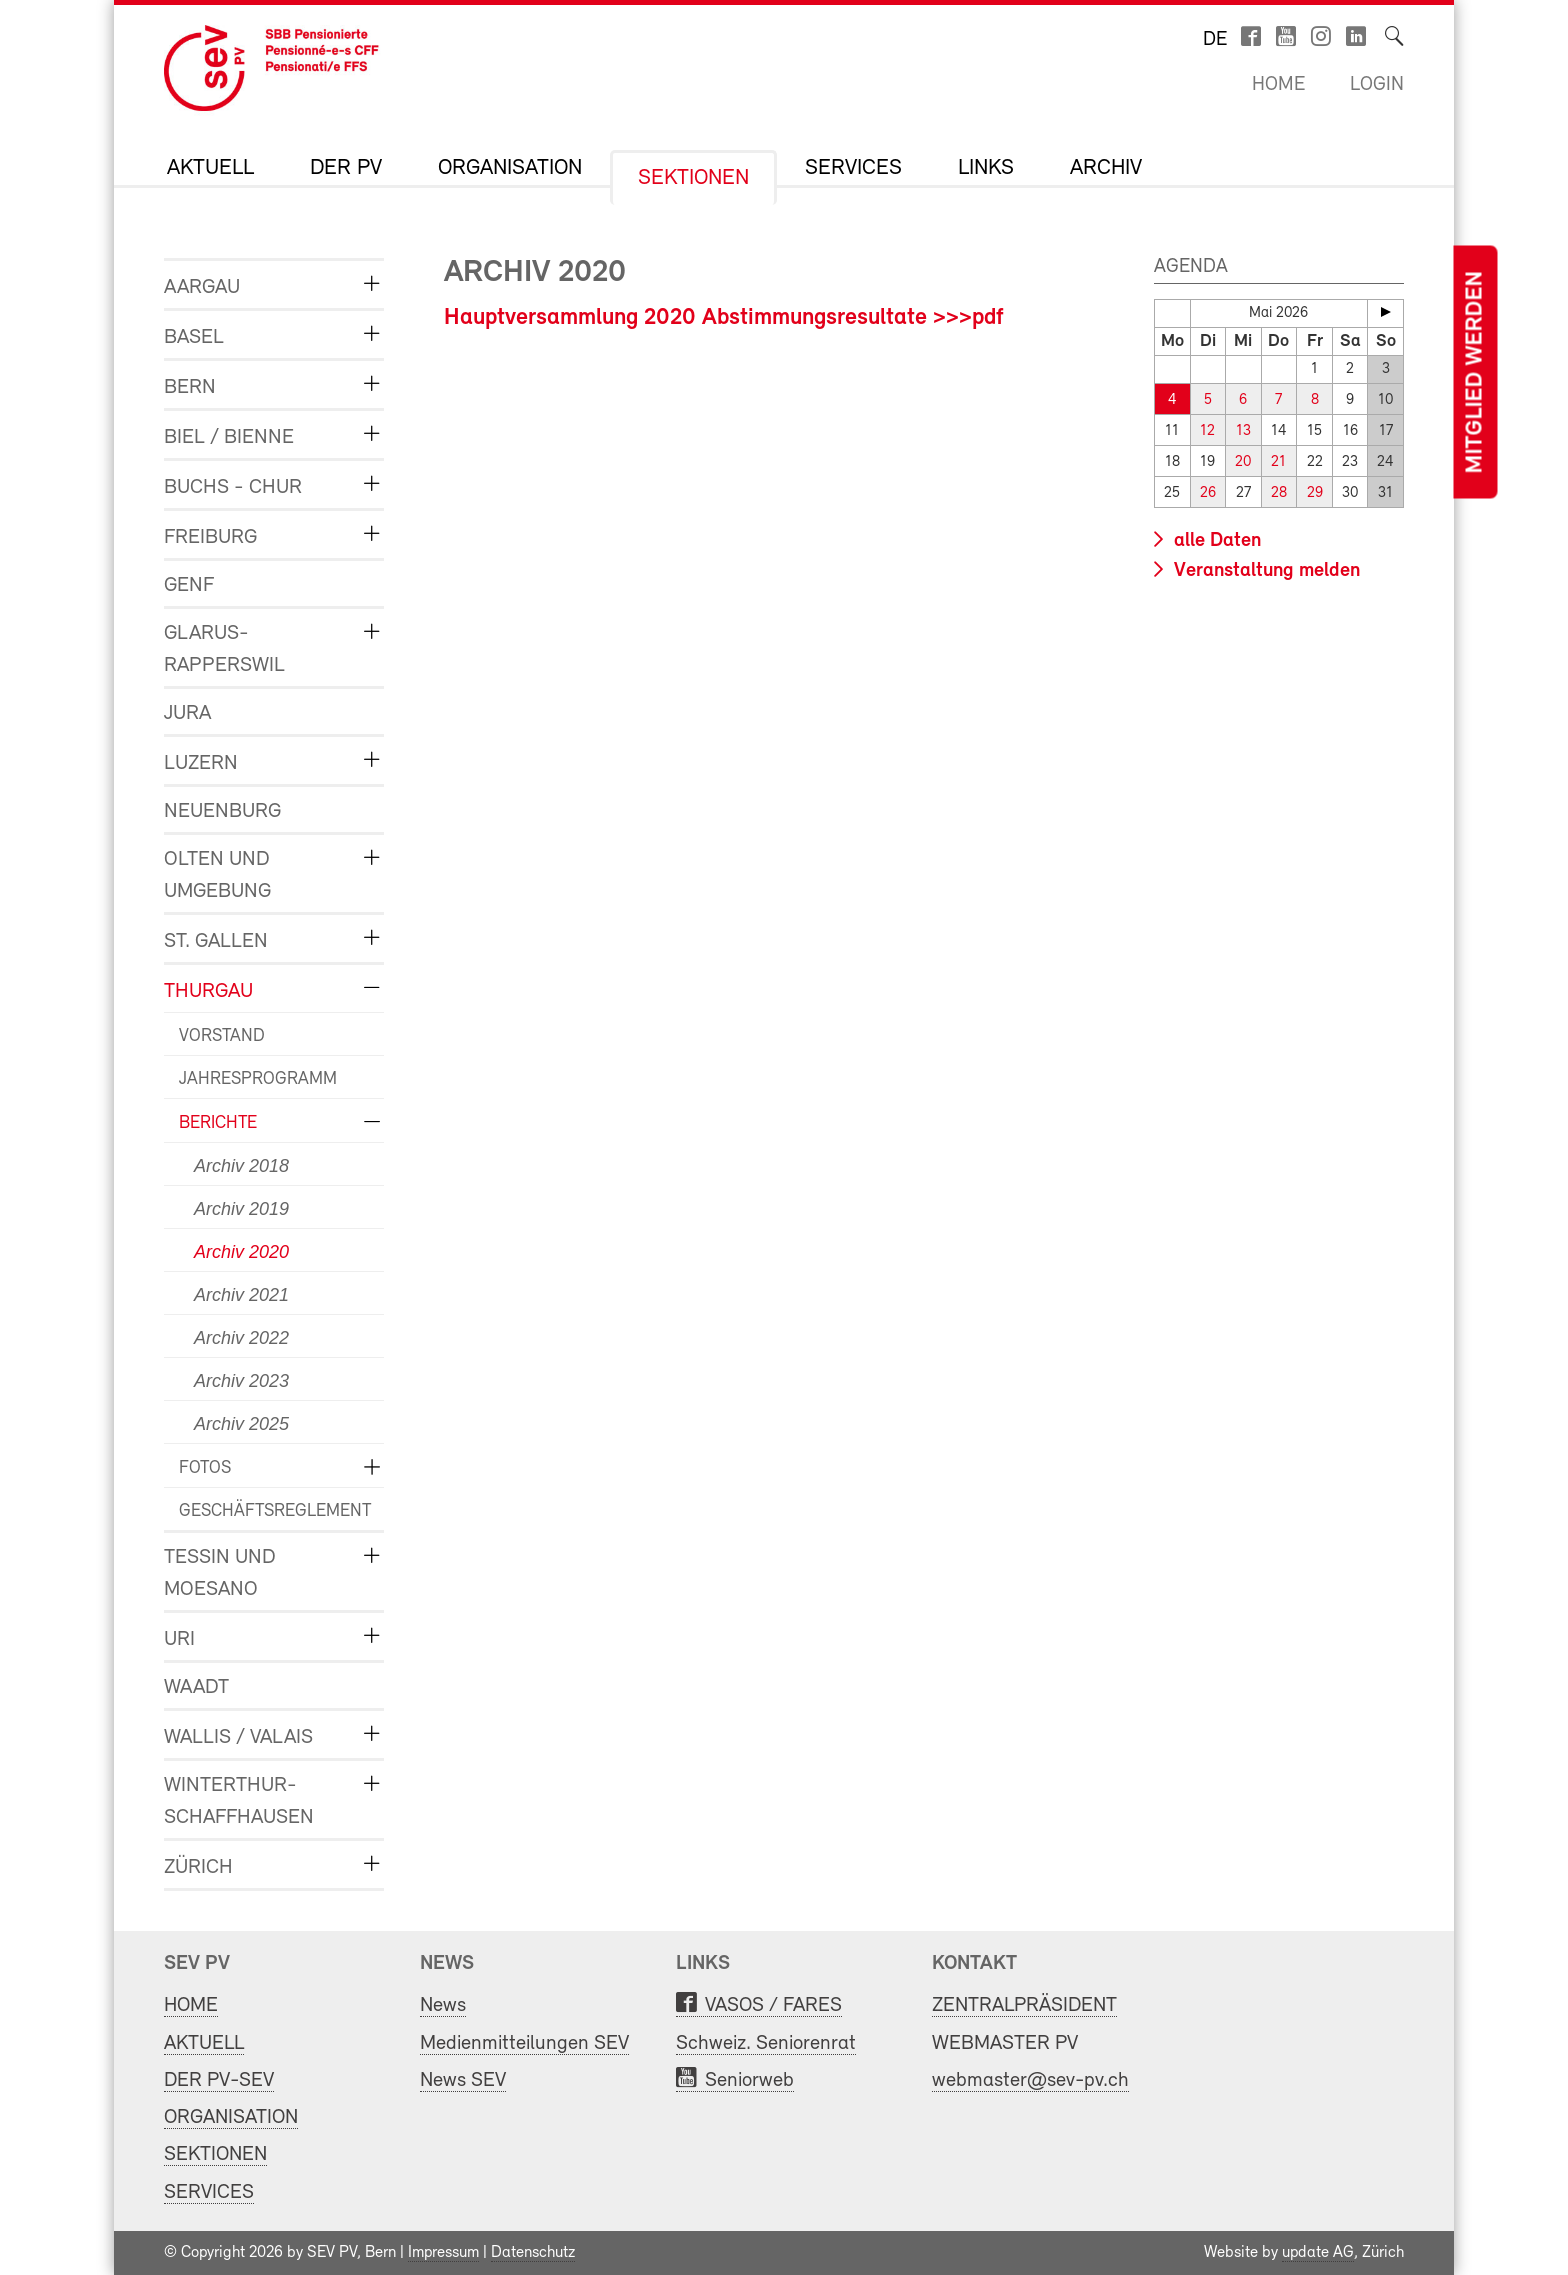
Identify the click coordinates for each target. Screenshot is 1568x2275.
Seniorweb (749, 2080)
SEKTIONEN (693, 179)
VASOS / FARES (773, 2005)
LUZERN (201, 763)
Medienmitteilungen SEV (524, 2043)
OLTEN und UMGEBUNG (217, 875)
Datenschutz (533, 2253)
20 (1243, 462)
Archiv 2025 (241, 1424)
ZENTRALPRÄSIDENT (1024, 2005)
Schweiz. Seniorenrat (766, 2043)
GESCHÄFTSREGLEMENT (266, 1511)
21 (1278, 462)
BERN (190, 387)
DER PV (346, 169)
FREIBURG (210, 537)
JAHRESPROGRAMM (258, 1079)
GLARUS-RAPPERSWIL (224, 649)
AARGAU (202, 287)
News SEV (463, 2080)
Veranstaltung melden (1264, 571)
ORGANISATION (510, 169)
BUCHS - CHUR (233, 487)
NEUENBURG (222, 811)
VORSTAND (222, 1036)
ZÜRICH (198, 1867)
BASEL (194, 337)
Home (1278, 85)
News (443, 2005)
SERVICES (853, 169)
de (1215, 40)
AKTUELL (210, 169)
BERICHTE (218, 1123)
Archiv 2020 (241, 1252)
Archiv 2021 (241, 1295)
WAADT (196, 1687)
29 (1315, 493)
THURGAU (208, 991)
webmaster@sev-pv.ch (1030, 2080)
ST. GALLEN (216, 941)
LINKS (986, 169)
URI (179, 1639)
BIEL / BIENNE (229, 437)
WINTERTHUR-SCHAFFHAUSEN (239, 1801)
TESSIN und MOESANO (220, 1573)
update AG (1318, 2253)
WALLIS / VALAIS (238, 1737)
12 (1207, 431)
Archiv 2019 (241, 1209)
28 (1279, 493)
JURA (187, 713)
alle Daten (1215, 541)
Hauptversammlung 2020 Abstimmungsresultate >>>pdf (724, 318)
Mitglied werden (1475, 372)
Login (1377, 85)
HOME (191, 2005)
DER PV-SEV (219, 2080)
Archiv (1106, 169)
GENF (189, 585)
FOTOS (205, 1468)
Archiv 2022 (241, 1338)
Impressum (443, 2253)
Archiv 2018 (241, 1166)
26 (1208, 493)
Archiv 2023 (241, 1381)
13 (1243, 431)
